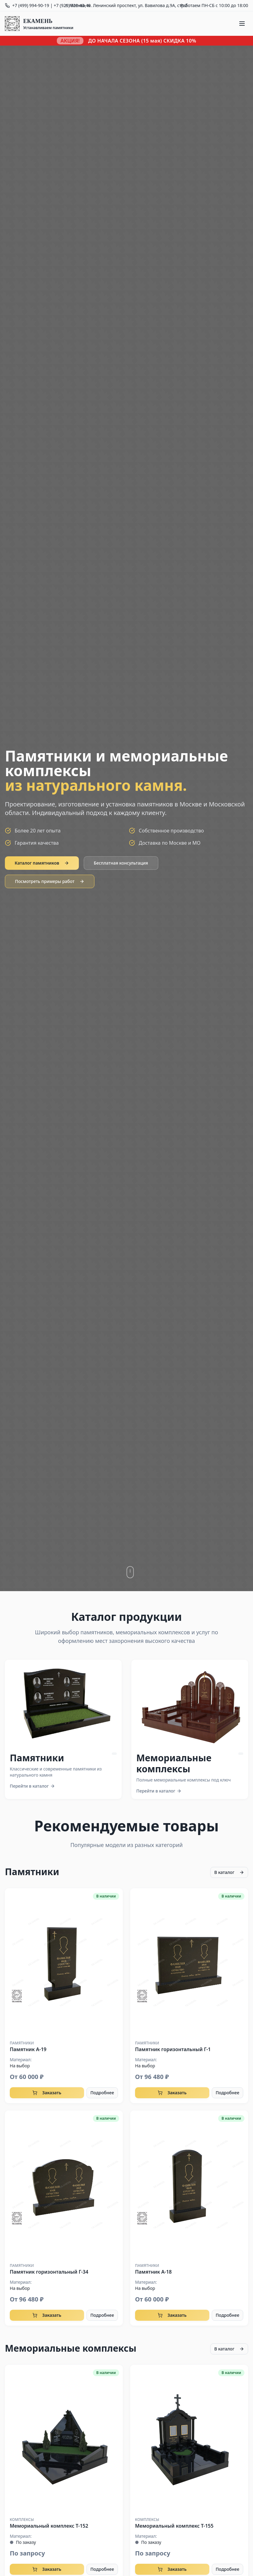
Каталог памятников (42, 863)
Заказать (46, 2093)
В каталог (229, 1872)
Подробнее (102, 2093)
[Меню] (242, 23)
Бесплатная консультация (121, 863)
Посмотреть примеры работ (49, 881)
